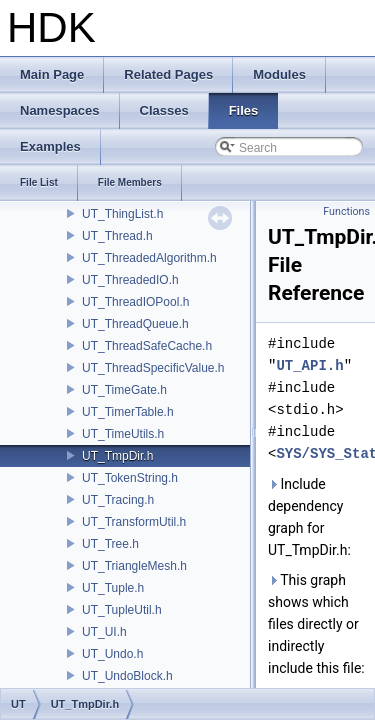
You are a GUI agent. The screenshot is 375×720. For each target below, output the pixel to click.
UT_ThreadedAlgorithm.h (149, 258)
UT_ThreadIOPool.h (135, 302)
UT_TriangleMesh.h (134, 566)
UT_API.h (309, 365)
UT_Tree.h (110, 544)
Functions (346, 211)
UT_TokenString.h (130, 478)
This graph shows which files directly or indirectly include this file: (316, 624)
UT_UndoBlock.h (127, 676)
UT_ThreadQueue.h (135, 324)
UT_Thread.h (117, 236)
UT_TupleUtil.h (122, 610)
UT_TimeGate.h (124, 390)
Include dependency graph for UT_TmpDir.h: (309, 517)
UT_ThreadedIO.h (130, 280)
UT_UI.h (104, 632)
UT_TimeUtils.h (123, 434)
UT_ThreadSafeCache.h (147, 346)
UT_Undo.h (112, 654)
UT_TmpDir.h (117, 456)
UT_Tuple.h (113, 588)
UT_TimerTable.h (128, 412)
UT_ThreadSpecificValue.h (153, 368)
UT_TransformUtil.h (134, 522)
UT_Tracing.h (118, 500)
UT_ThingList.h (122, 214)
